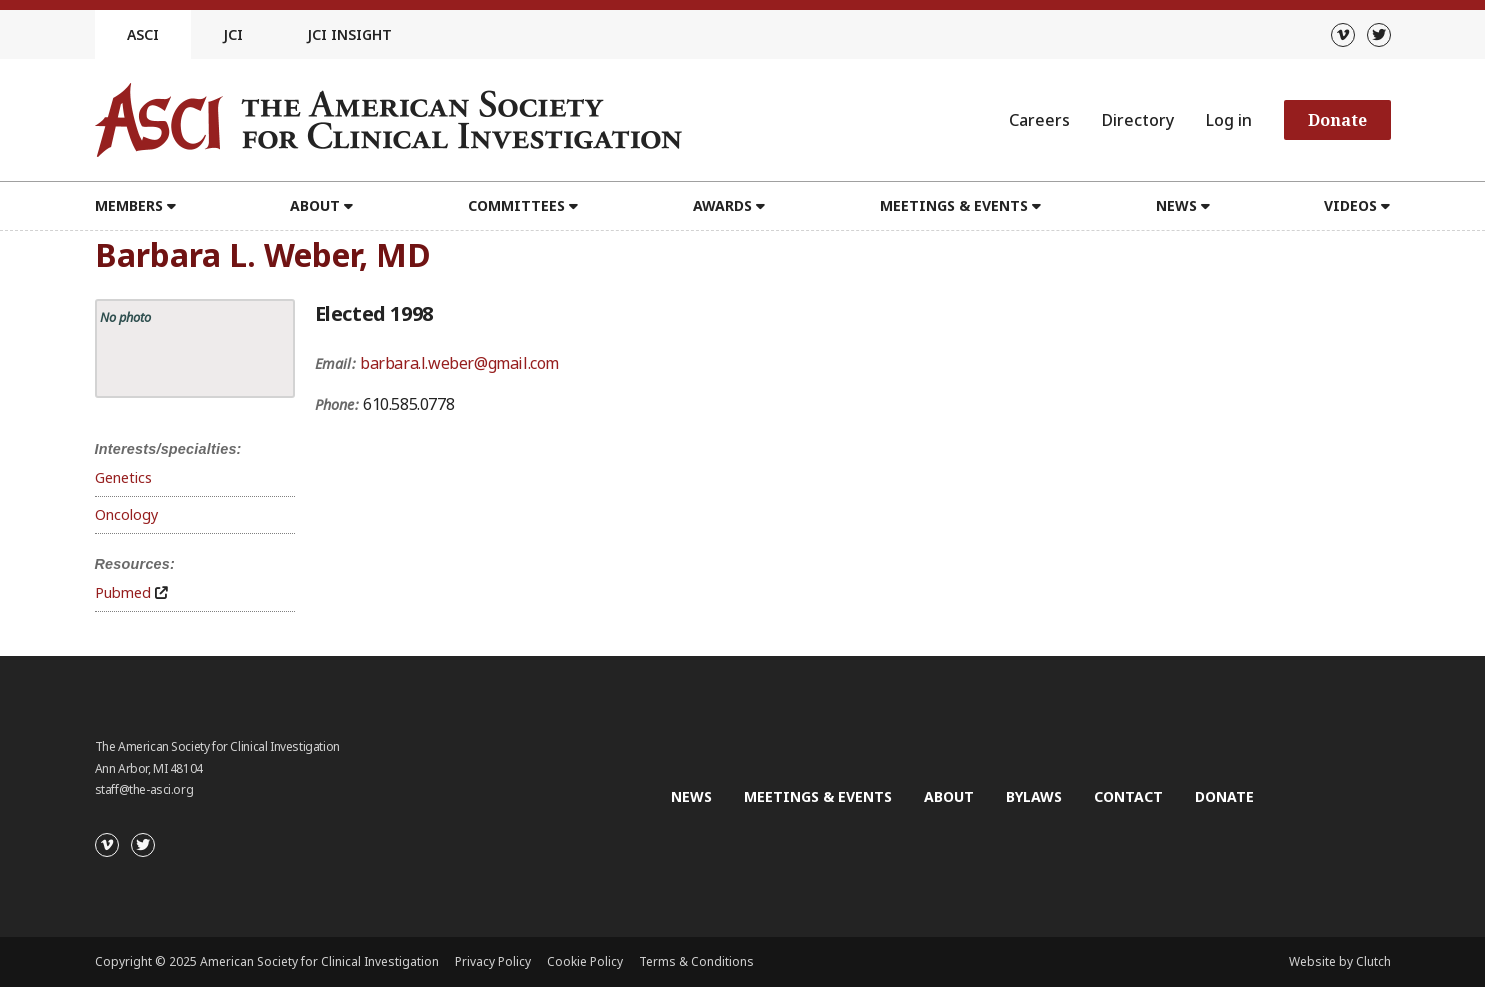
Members (129, 205)
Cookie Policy (585, 961)
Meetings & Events (954, 205)
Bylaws (1034, 796)
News (1176, 205)
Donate (1337, 120)
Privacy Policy (493, 961)
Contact (1128, 796)
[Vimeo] (1343, 35)
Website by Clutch (1340, 961)
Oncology (126, 514)
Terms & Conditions (696, 961)
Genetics (123, 477)
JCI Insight (349, 34)
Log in (1229, 120)
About (315, 205)
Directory (1138, 120)
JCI (233, 34)
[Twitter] (1379, 35)
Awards (722, 205)
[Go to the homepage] (388, 120)
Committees (516, 205)
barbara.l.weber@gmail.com (459, 363)
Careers (1039, 120)
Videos (1350, 205)
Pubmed (123, 592)
